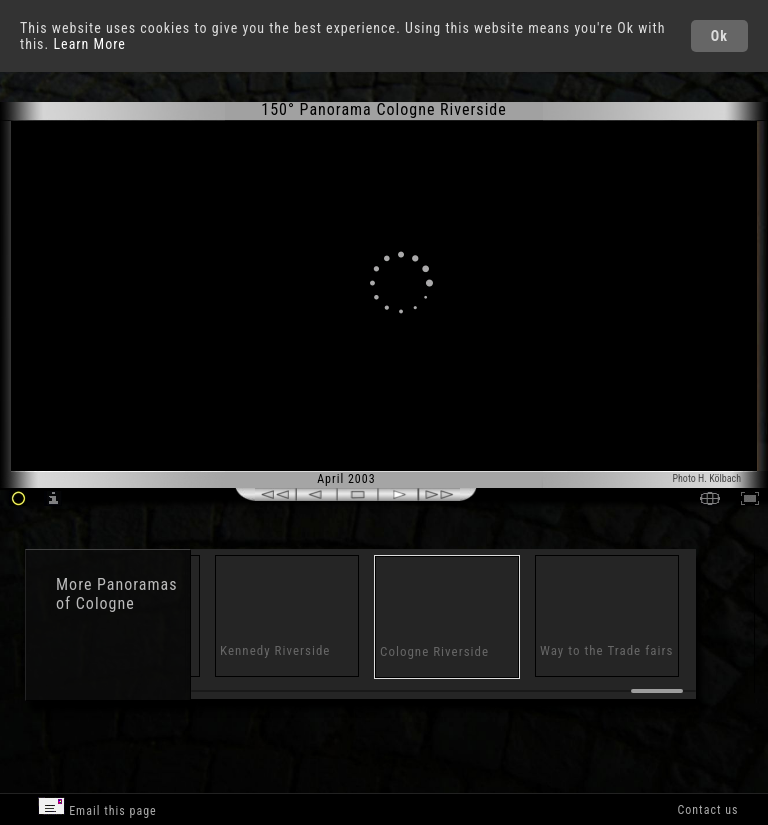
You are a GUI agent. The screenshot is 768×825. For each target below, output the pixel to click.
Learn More (89, 44)
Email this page (97, 807)
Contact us (707, 810)
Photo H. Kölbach (706, 478)
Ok (719, 36)
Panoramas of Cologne (116, 594)
